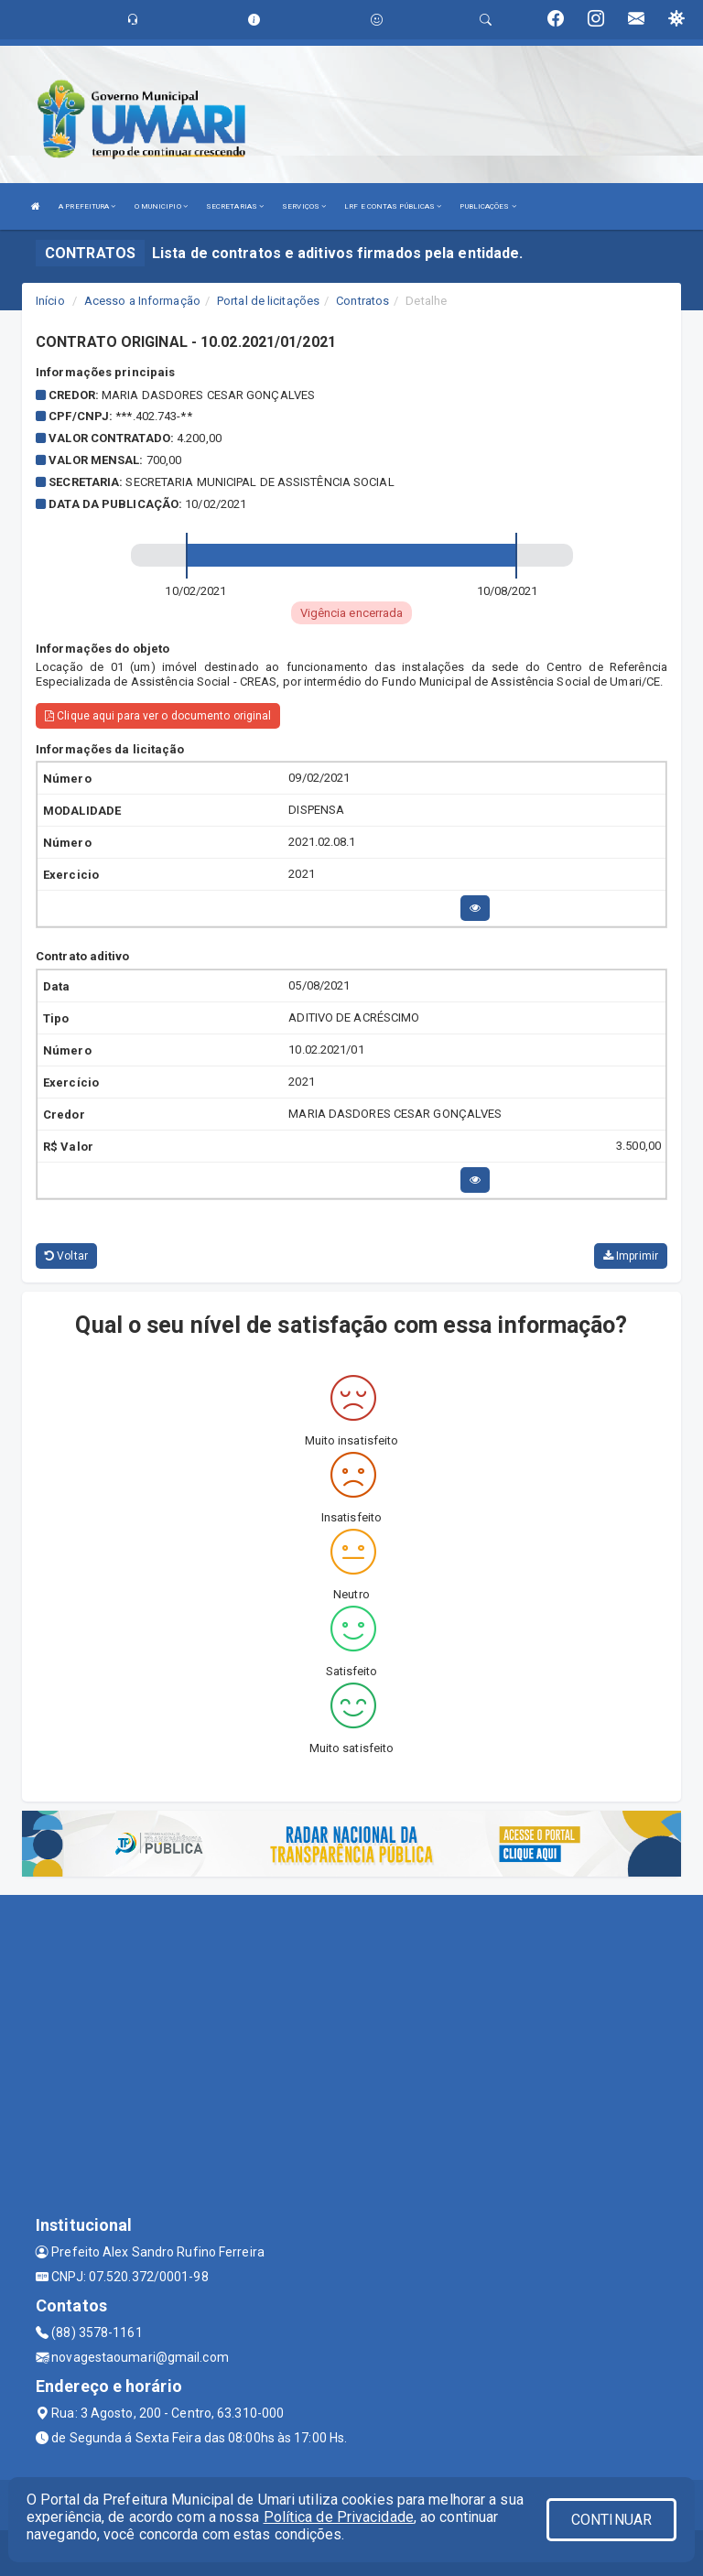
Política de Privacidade (339, 2517)
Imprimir (630, 1256)
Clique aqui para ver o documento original (158, 715)
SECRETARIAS (235, 206)
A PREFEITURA (87, 206)
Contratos (362, 301)
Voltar (66, 1256)
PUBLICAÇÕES (487, 206)
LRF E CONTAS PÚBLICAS (392, 206)
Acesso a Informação (142, 301)
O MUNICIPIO (161, 206)
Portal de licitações (268, 301)
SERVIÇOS (304, 206)
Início (50, 301)
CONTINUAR (611, 2519)
